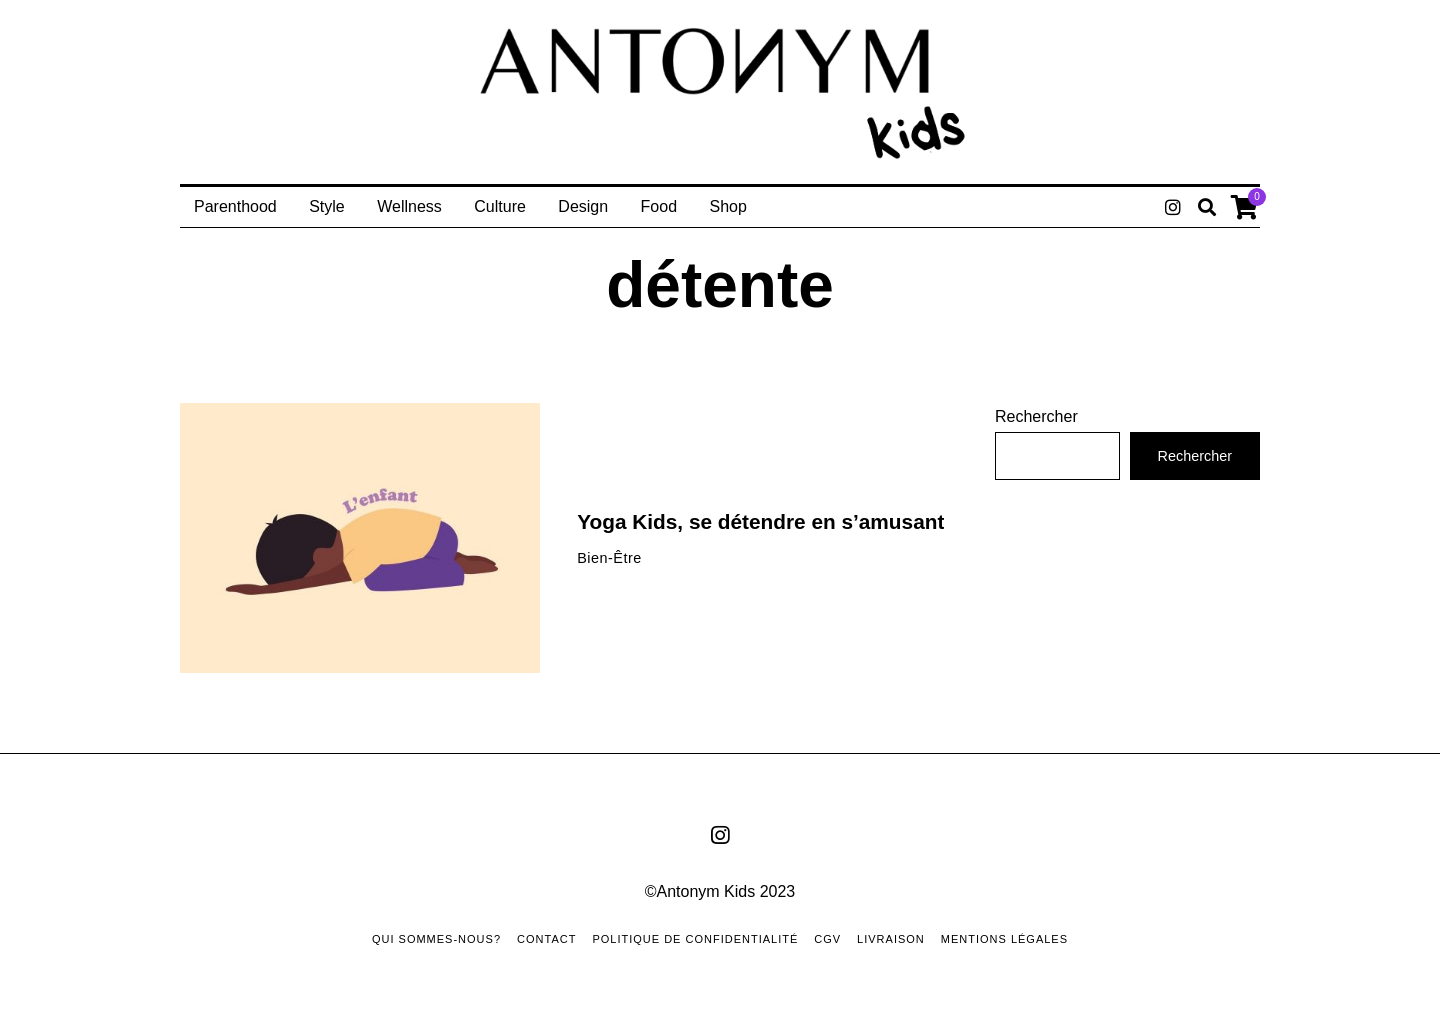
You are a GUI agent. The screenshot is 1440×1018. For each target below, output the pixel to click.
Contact (546, 939)
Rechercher (1036, 416)
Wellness (409, 206)
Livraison (891, 939)
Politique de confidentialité (695, 939)
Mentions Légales (1004, 939)
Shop (728, 206)
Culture (500, 206)
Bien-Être (609, 558)
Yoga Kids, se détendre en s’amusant (760, 521)
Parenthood (235, 206)
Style (327, 206)
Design (583, 206)
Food (659, 206)
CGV (827, 939)
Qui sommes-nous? (436, 939)
